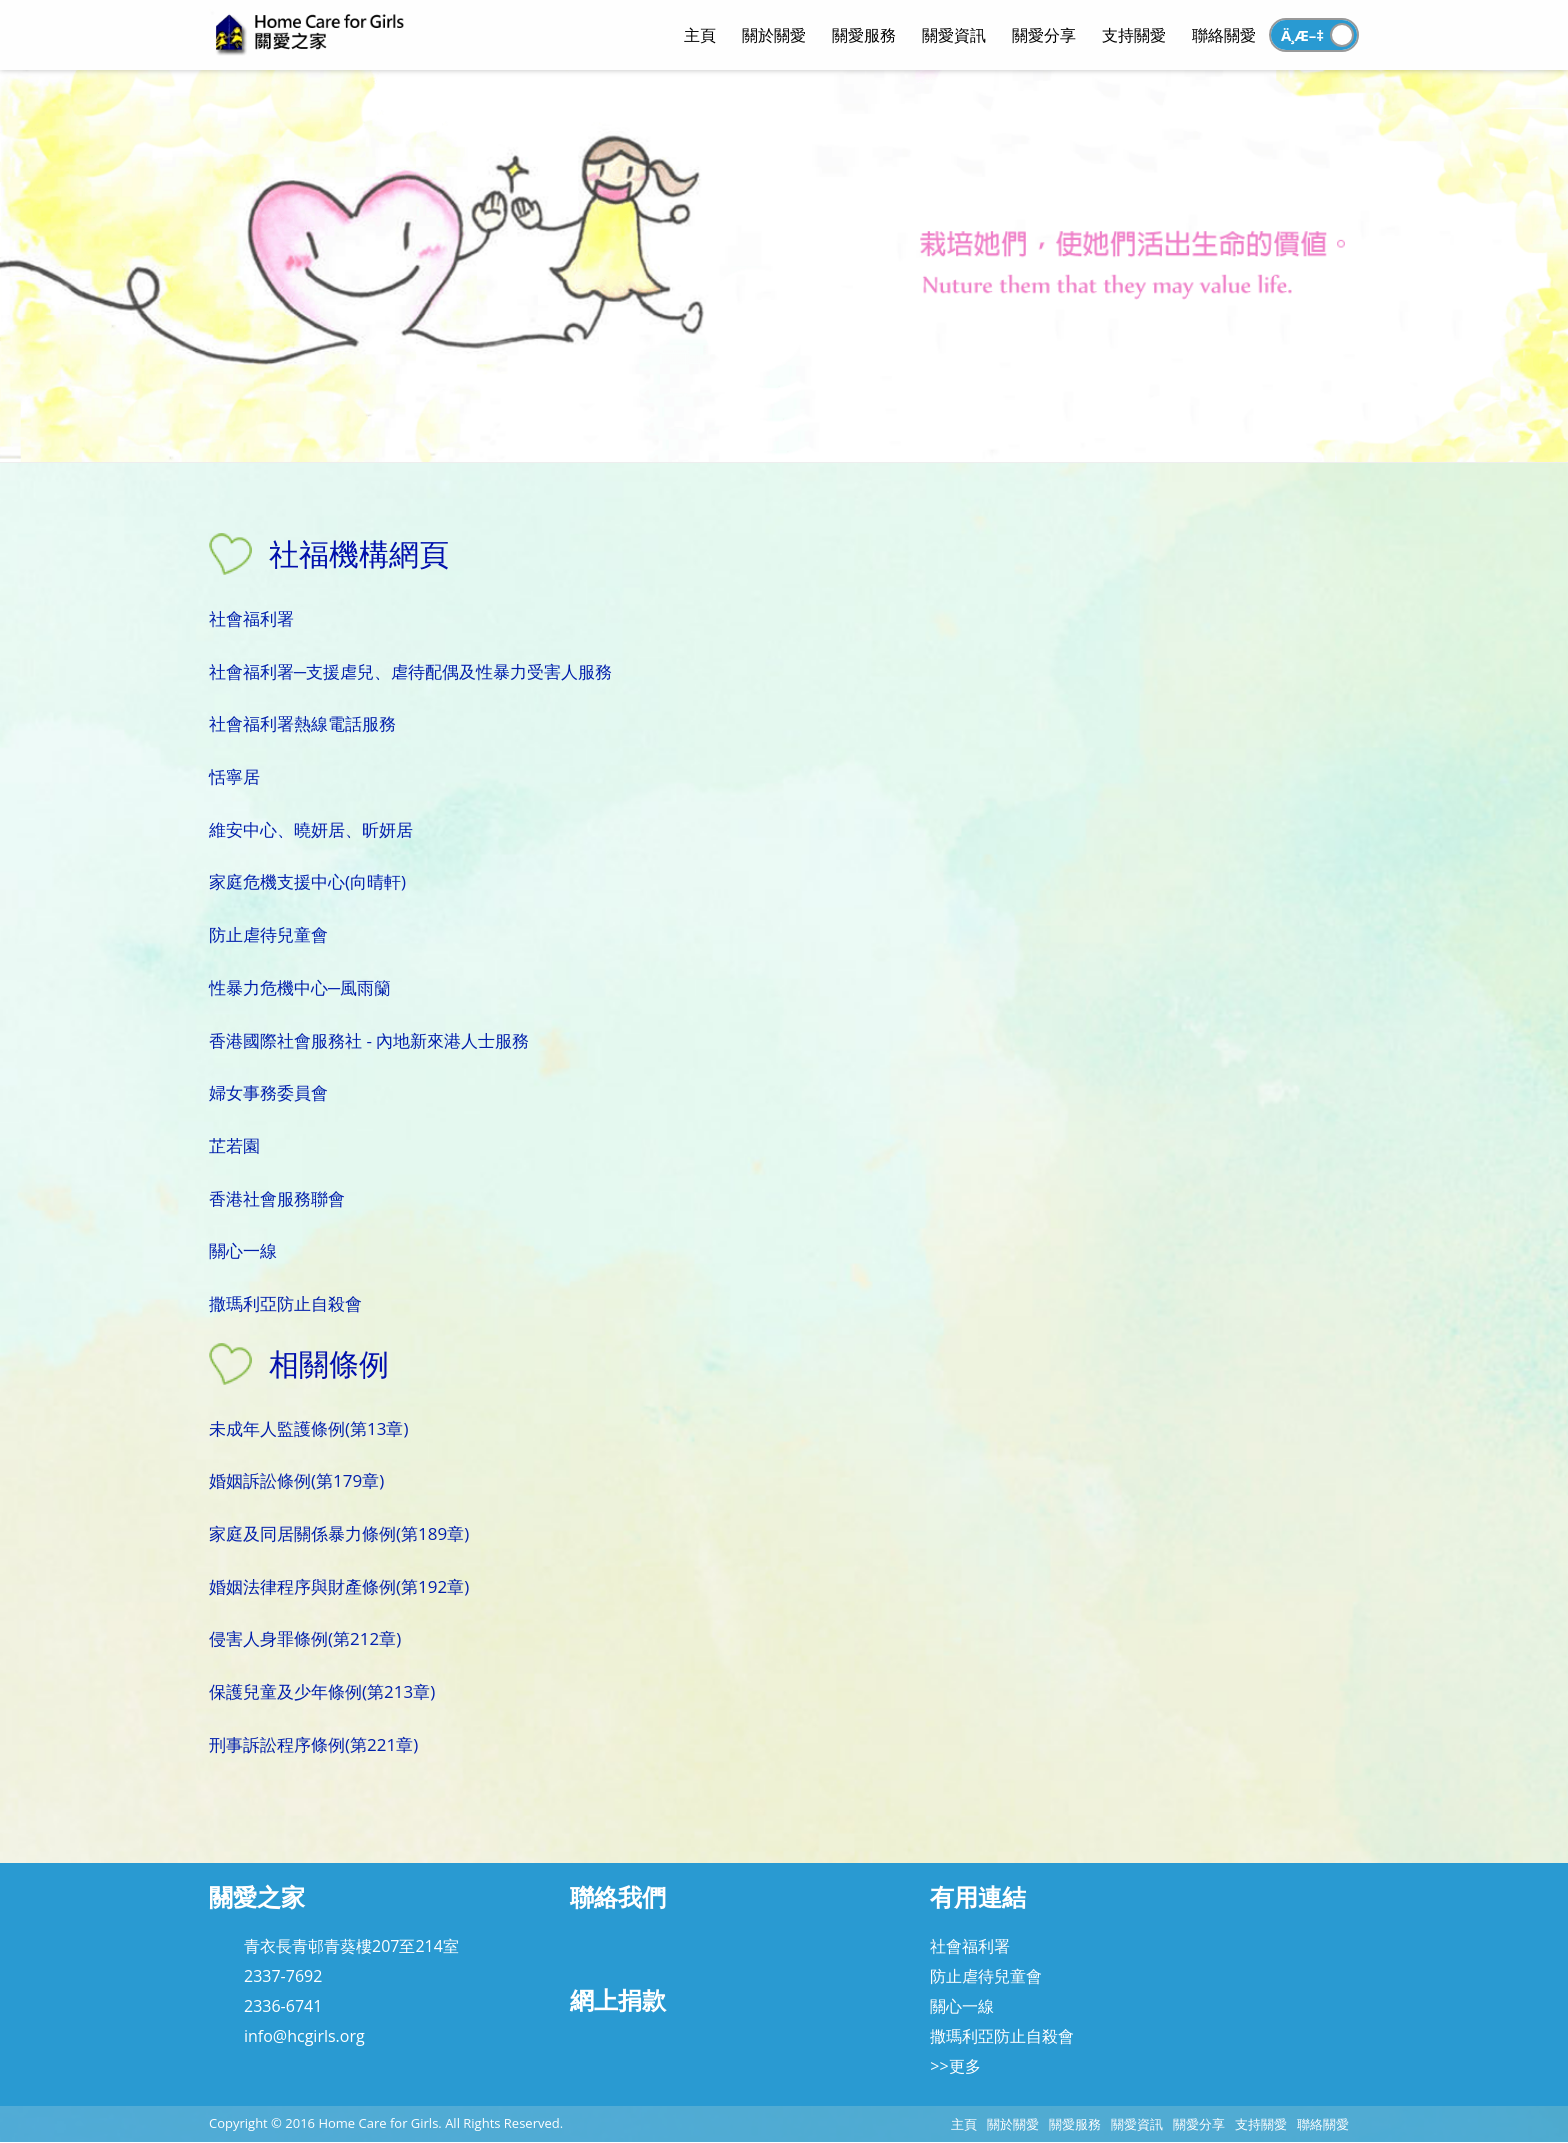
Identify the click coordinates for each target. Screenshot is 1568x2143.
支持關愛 (1261, 2124)
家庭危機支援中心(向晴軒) (307, 881)
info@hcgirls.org (304, 2036)
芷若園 (234, 1145)
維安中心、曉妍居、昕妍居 (311, 829)
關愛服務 (1075, 2124)
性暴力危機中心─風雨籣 (300, 987)
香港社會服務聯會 (277, 1198)
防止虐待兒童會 (268, 934)
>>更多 (955, 2066)
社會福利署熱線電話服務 (302, 723)
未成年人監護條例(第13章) (308, 1428)
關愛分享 (1199, 2124)
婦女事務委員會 (268, 1092)
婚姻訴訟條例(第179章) (296, 1480)
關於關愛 (1013, 2124)
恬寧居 (234, 776)
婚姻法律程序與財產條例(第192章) (339, 1586)
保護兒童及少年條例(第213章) (322, 1691)
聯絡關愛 (1323, 2124)
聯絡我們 (618, 1896)
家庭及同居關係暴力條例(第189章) (339, 1533)
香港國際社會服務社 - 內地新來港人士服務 (369, 1040)
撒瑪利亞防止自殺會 (285, 1303)
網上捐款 (618, 1999)
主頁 (964, 2124)
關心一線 (243, 1250)
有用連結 (978, 1896)
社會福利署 (251, 618)
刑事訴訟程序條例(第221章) (313, 1744)
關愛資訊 (1137, 2124)
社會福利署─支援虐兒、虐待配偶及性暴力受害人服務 (410, 671)
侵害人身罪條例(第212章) (305, 1638)
